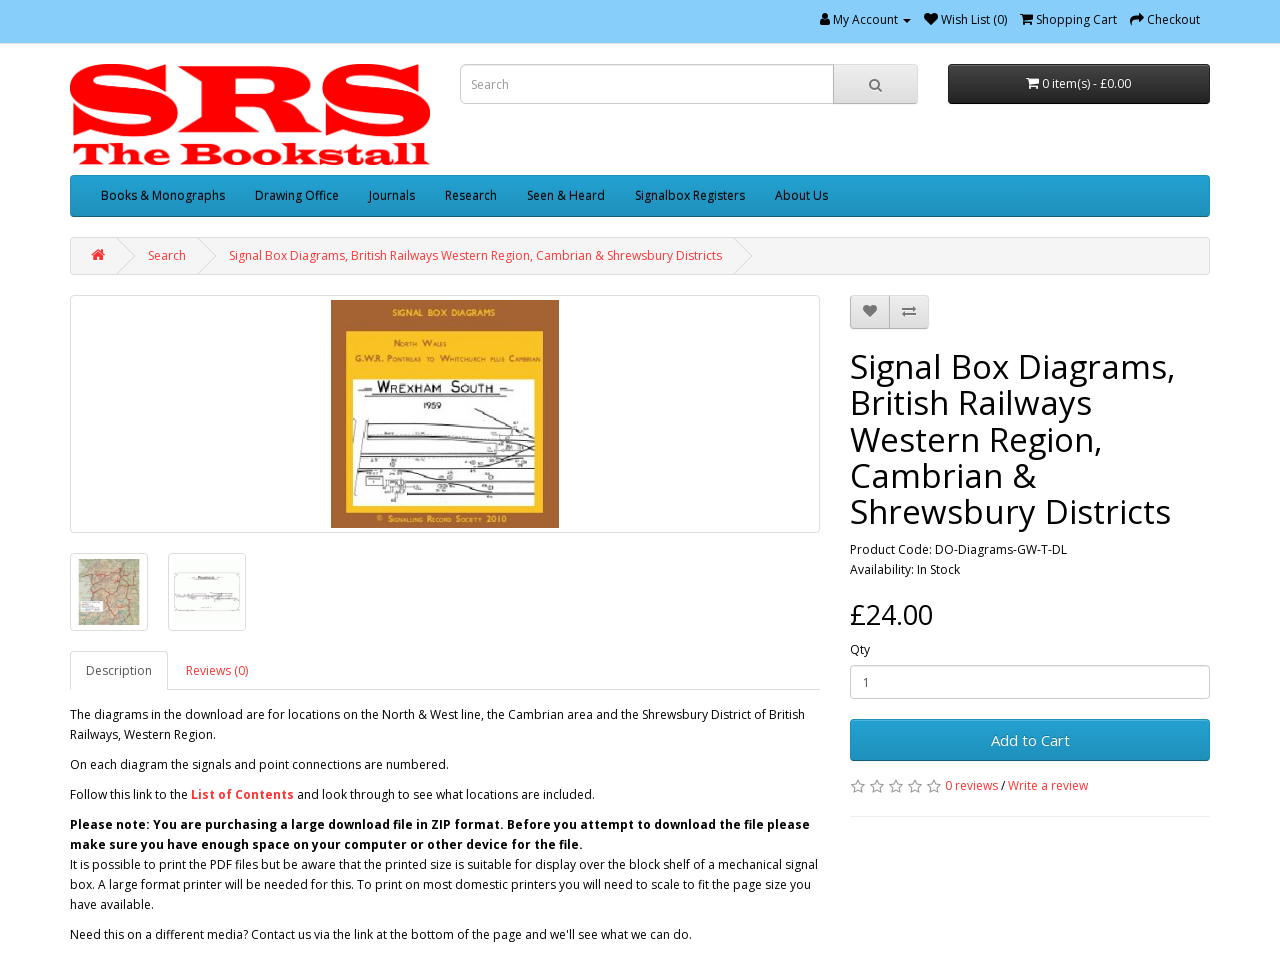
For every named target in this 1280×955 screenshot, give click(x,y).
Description (119, 670)
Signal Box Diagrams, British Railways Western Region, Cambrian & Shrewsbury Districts (475, 255)
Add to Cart (1030, 740)
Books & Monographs (163, 195)
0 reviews (971, 785)
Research (471, 195)
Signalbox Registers (690, 195)
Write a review (1048, 785)
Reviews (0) (217, 670)
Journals (392, 195)
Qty (860, 649)
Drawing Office (297, 195)
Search (167, 255)
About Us (801, 195)
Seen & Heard (566, 195)
